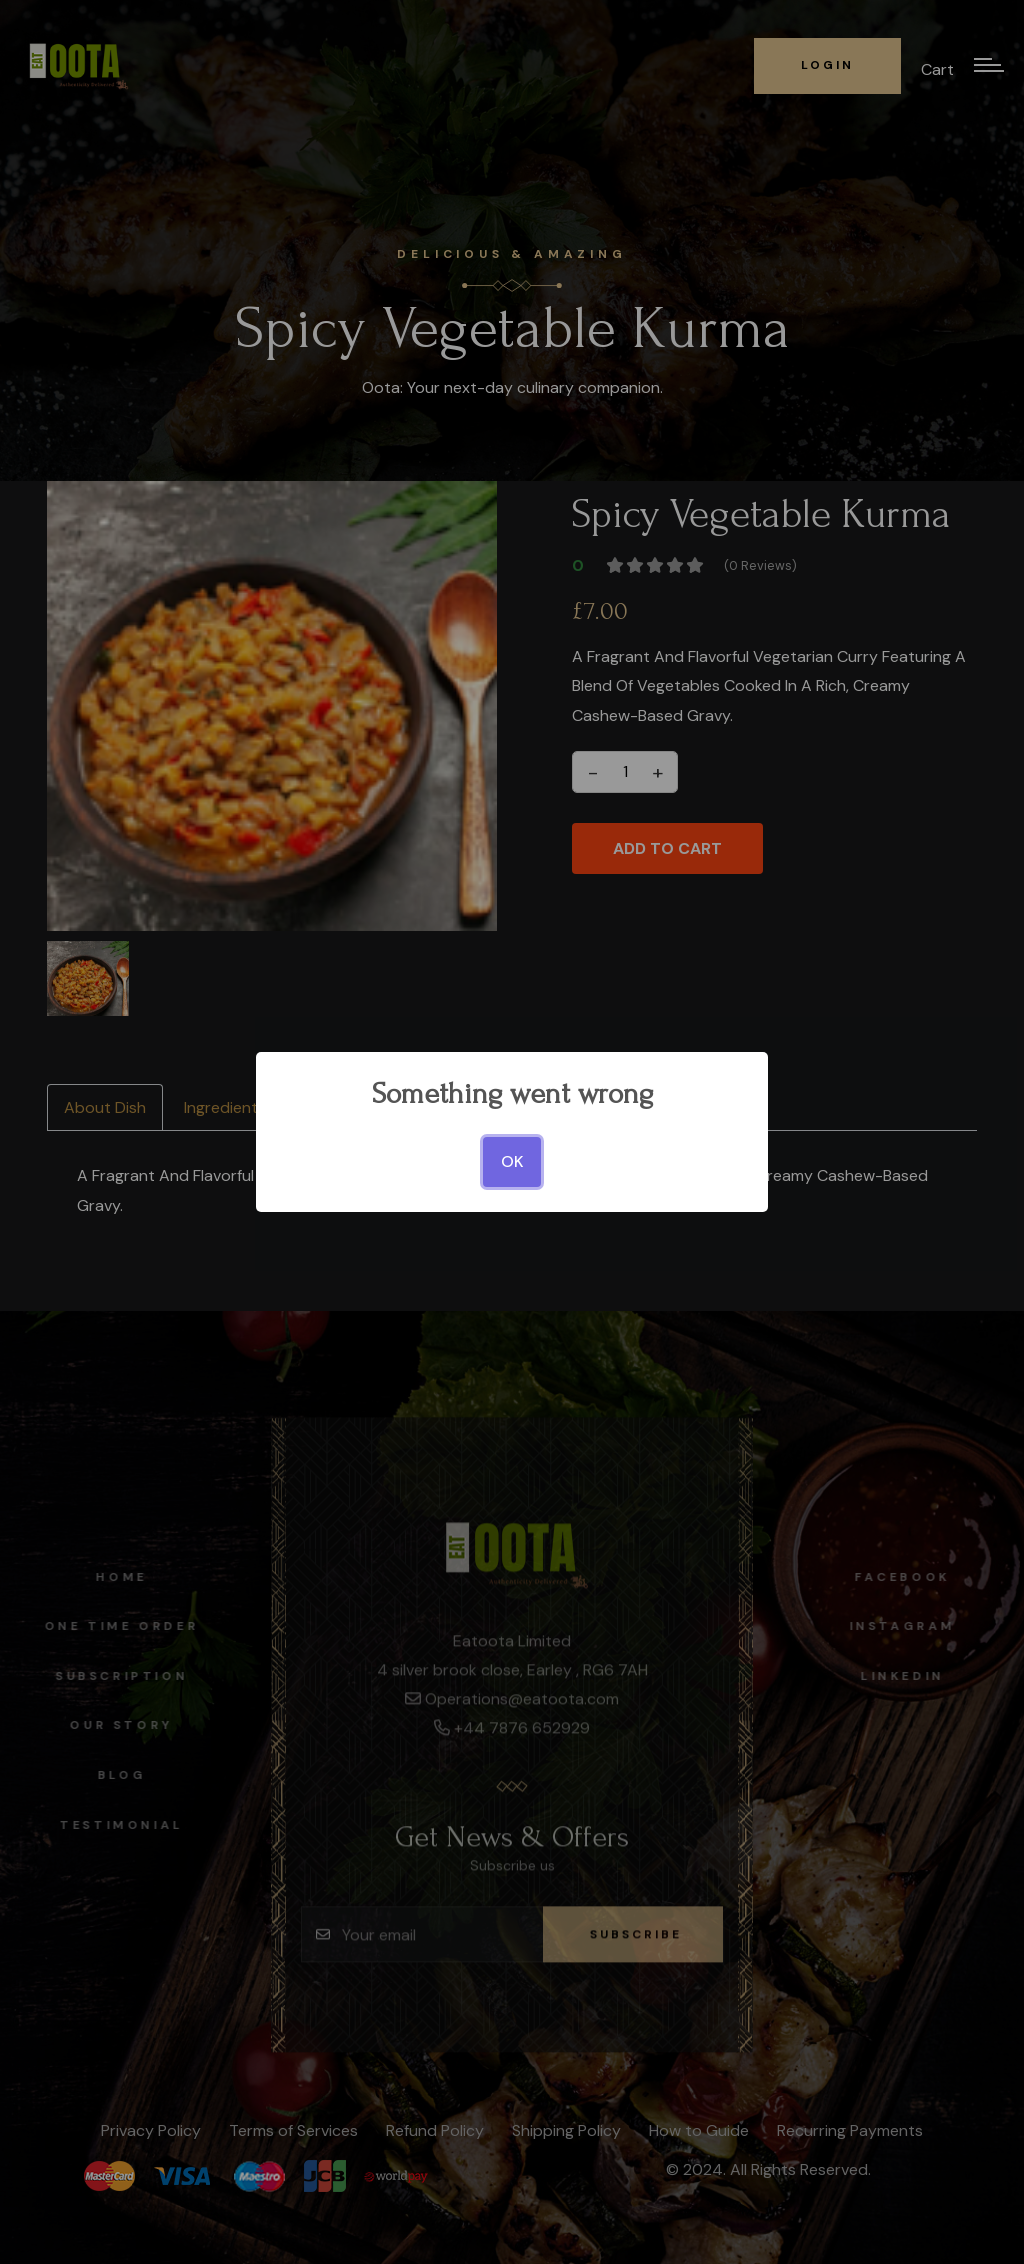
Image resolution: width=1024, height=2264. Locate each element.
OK (512, 1161)
